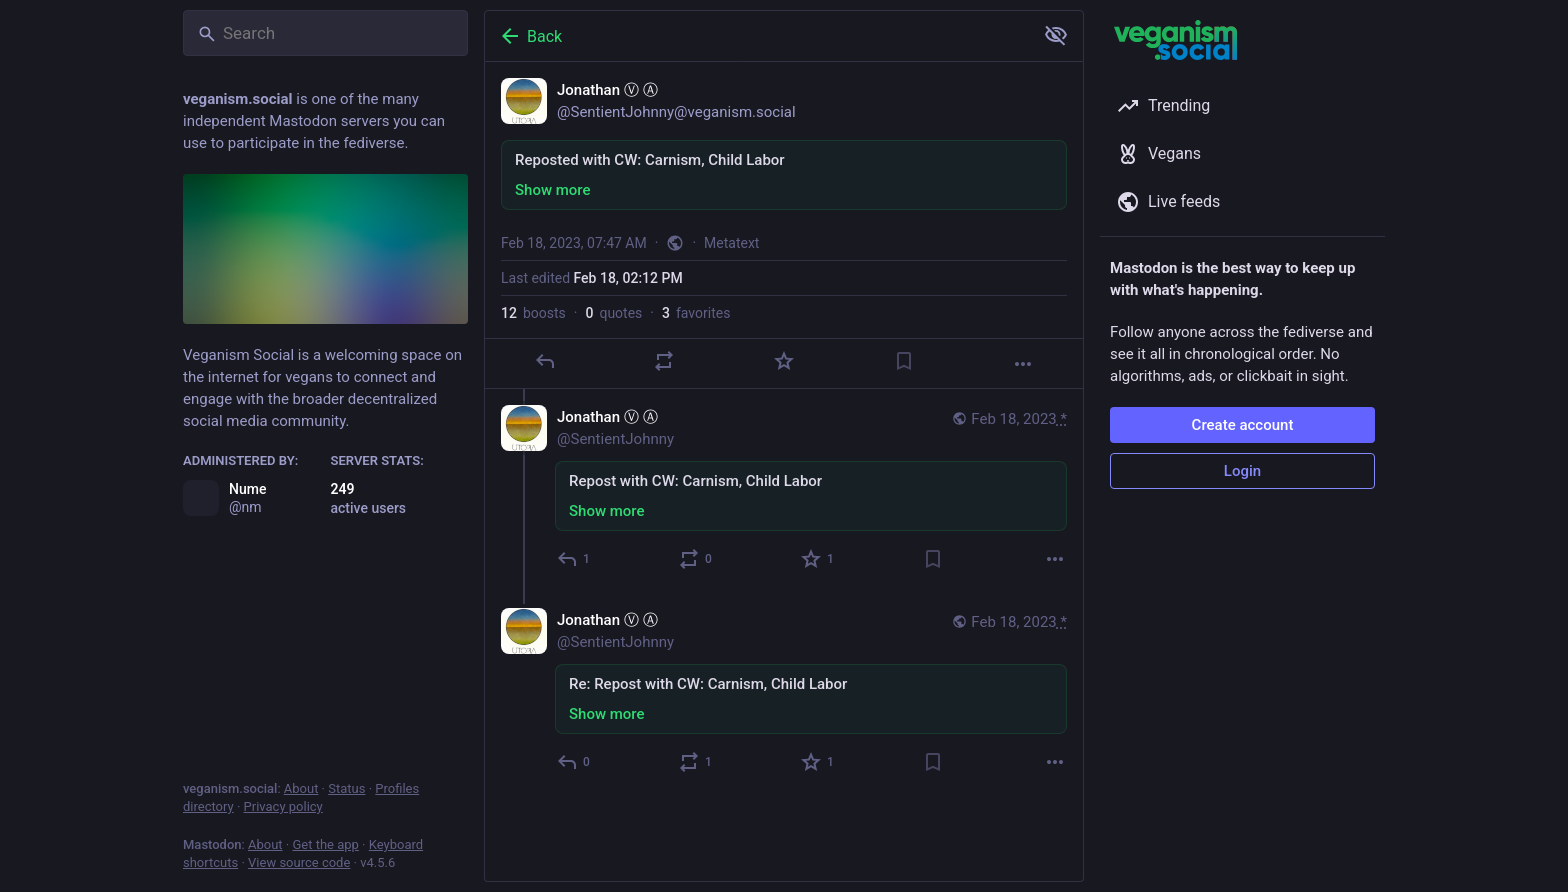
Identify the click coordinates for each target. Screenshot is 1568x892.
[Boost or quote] (664, 361)
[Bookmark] (904, 361)
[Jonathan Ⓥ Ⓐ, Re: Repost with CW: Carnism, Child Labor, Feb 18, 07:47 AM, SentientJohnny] (784, 693)
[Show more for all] (1056, 35)
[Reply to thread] (574, 559)
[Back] (757, 36)
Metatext (731, 243)
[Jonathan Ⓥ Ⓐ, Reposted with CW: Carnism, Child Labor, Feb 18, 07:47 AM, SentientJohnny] (784, 225)
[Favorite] (784, 361)
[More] (1023, 364)
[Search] (325, 33)
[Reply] (545, 361)
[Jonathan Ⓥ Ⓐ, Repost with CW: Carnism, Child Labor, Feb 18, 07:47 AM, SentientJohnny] (784, 490)
